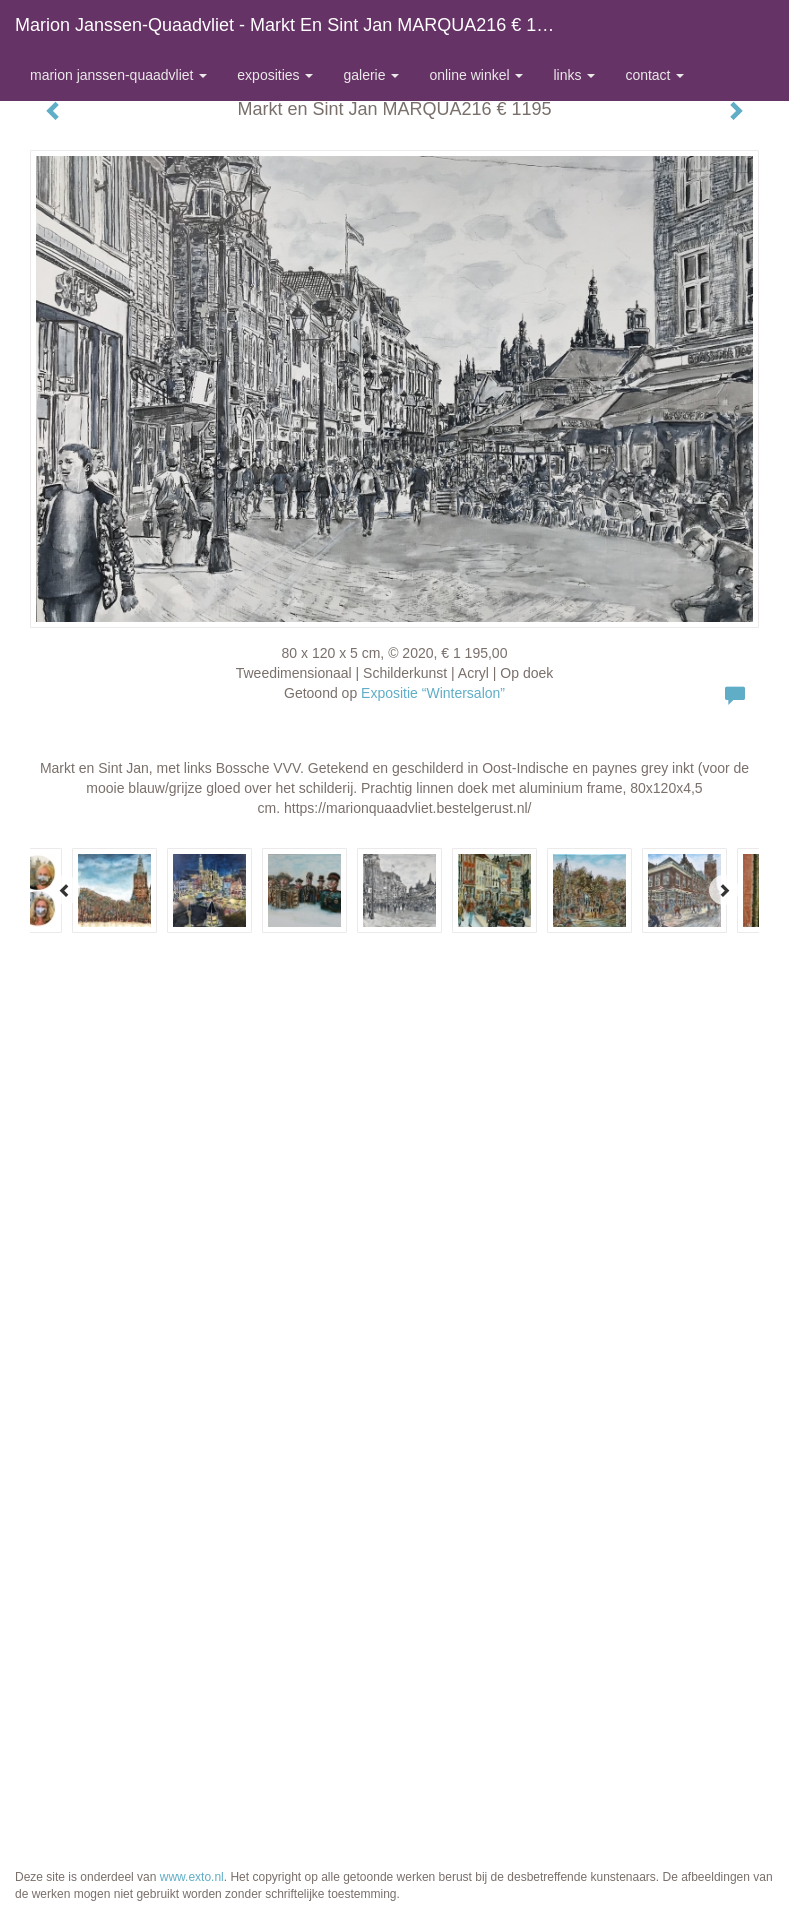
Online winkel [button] (476, 75)
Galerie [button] (371, 75)
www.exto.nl (192, 1877)
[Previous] (65, 890)
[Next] (724, 890)
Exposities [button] (275, 75)
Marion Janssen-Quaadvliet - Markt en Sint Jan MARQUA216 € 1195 (290, 25)
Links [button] (574, 75)
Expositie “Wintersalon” (433, 693)
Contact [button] (654, 75)
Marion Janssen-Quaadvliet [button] (118, 75)
